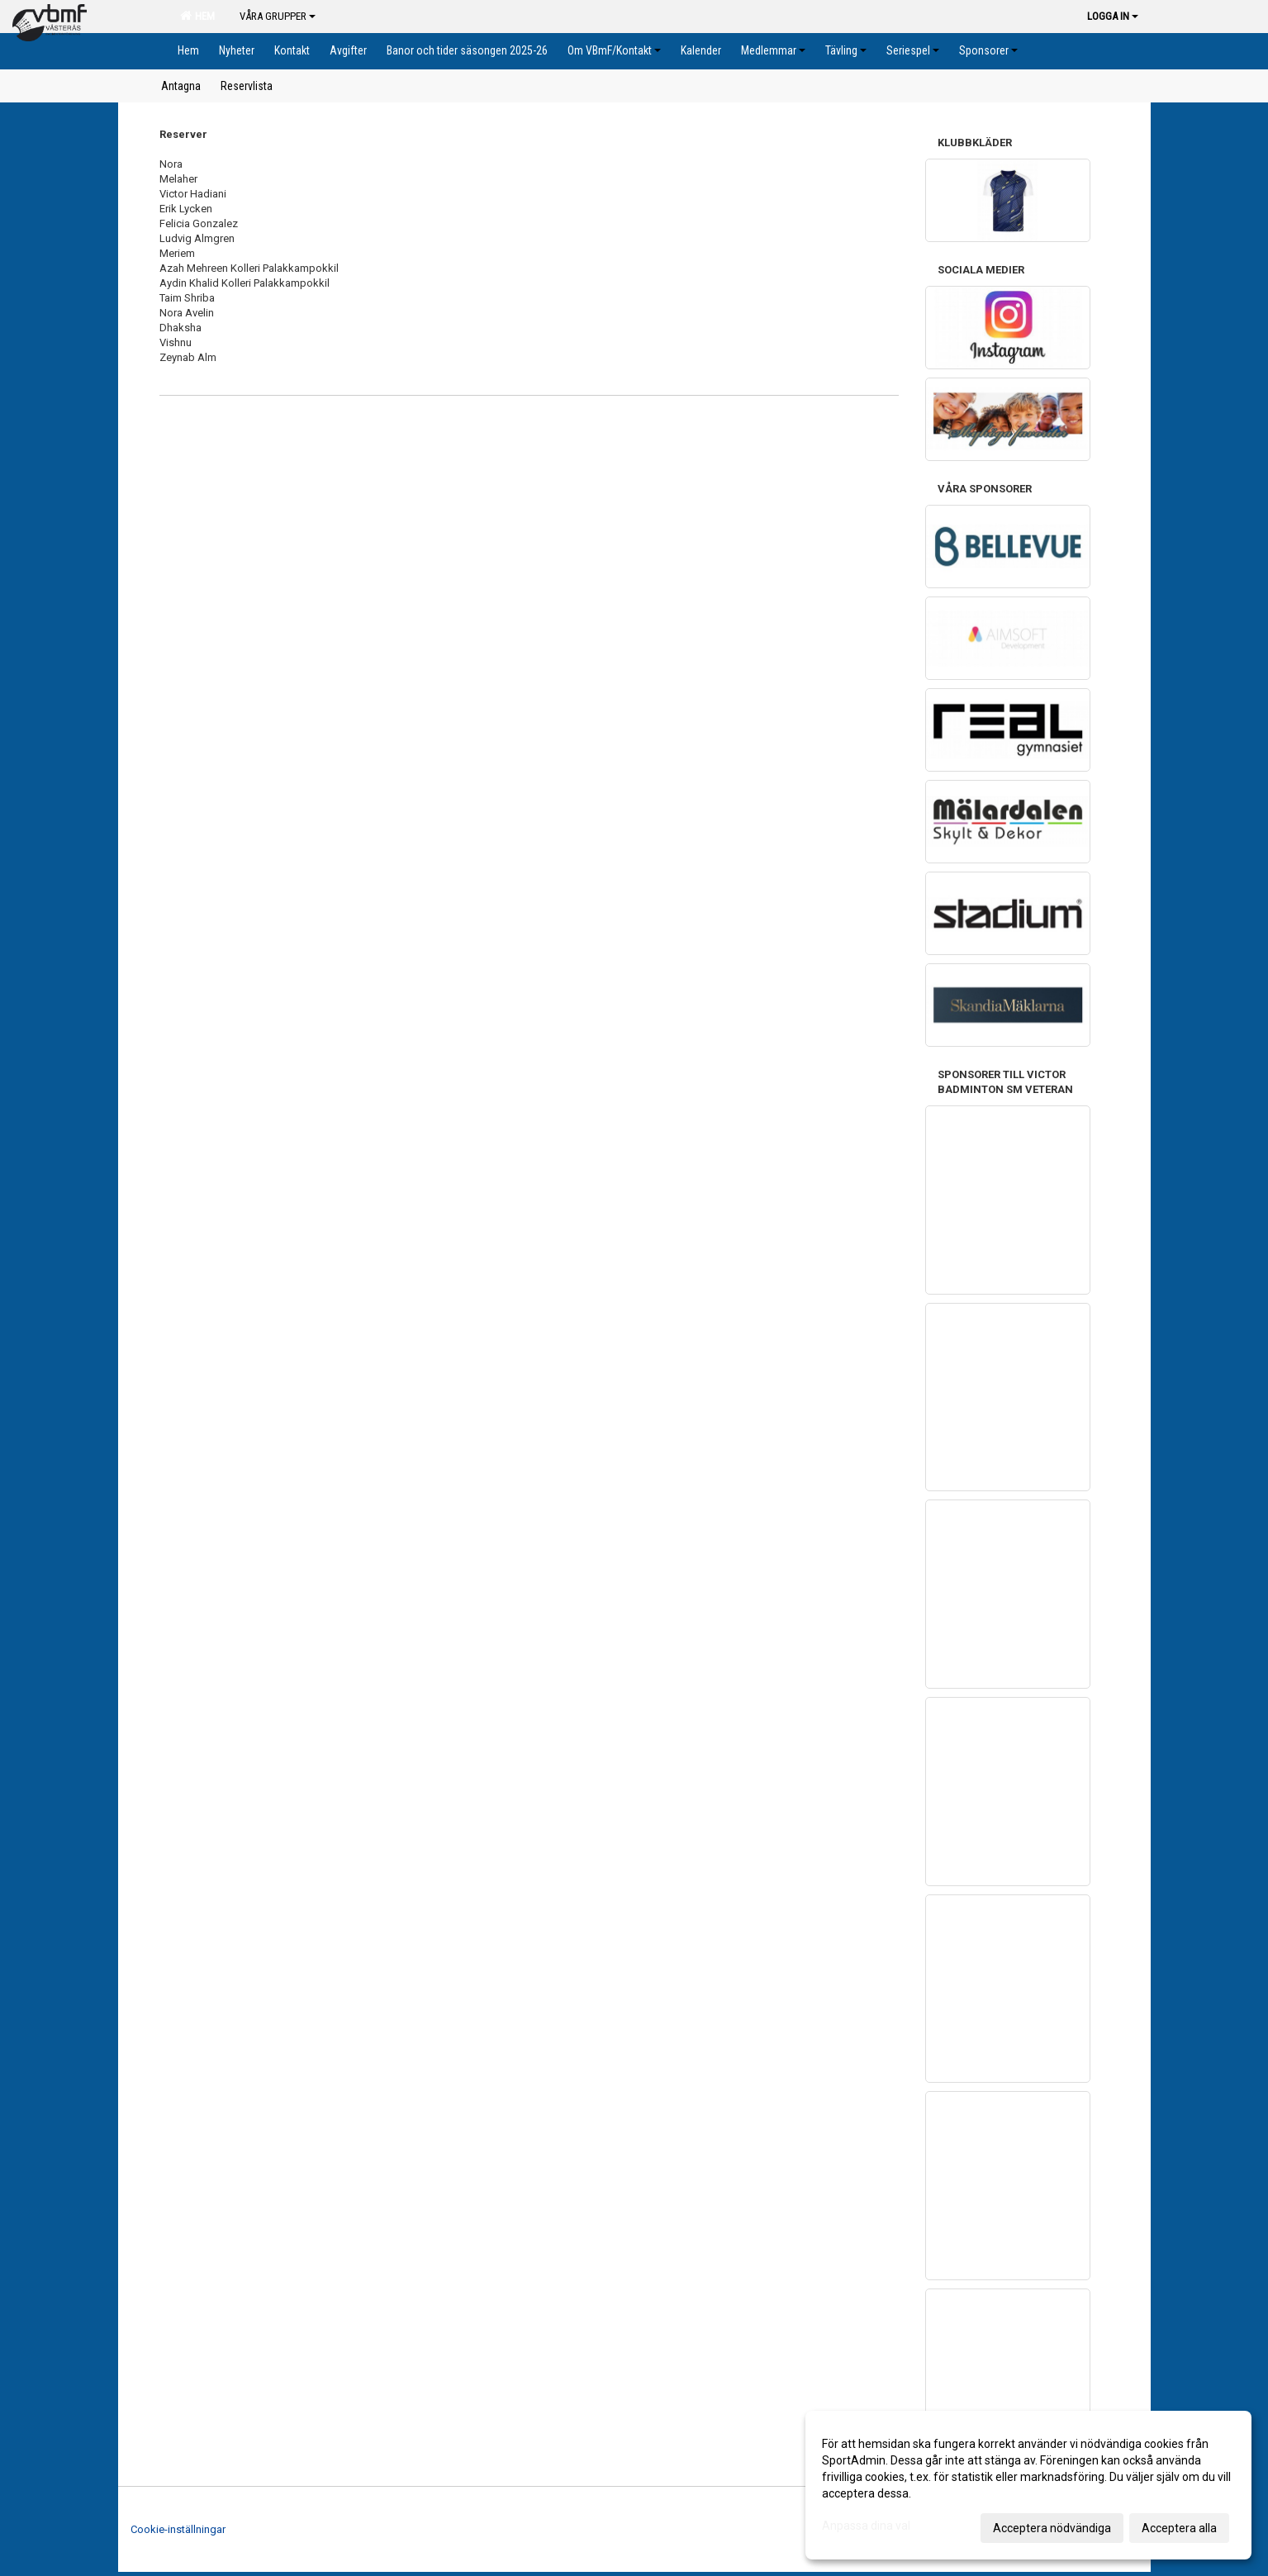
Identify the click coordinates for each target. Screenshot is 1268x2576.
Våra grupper (278, 16)
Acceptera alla (1179, 2528)
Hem (197, 15)
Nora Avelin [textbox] (186, 313)
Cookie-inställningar (178, 2529)
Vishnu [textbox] (175, 342)
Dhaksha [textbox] (180, 327)
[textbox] (529, 343)
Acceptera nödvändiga (1052, 2528)
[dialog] (1028, 2485)
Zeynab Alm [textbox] (187, 357)
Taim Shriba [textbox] (187, 298)
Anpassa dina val (866, 2525)
